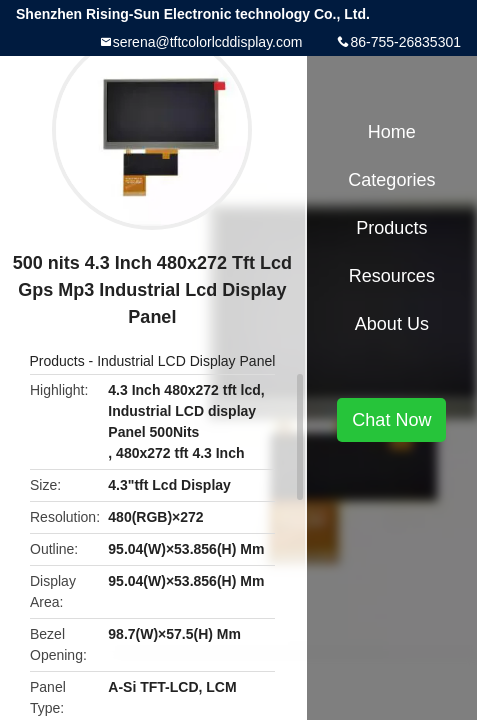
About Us (392, 324)
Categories (391, 180)
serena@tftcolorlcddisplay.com (208, 42)
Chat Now (391, 420)
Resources (392, 276)
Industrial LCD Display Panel (186, 361)
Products (56, 361)
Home (392, 132)
